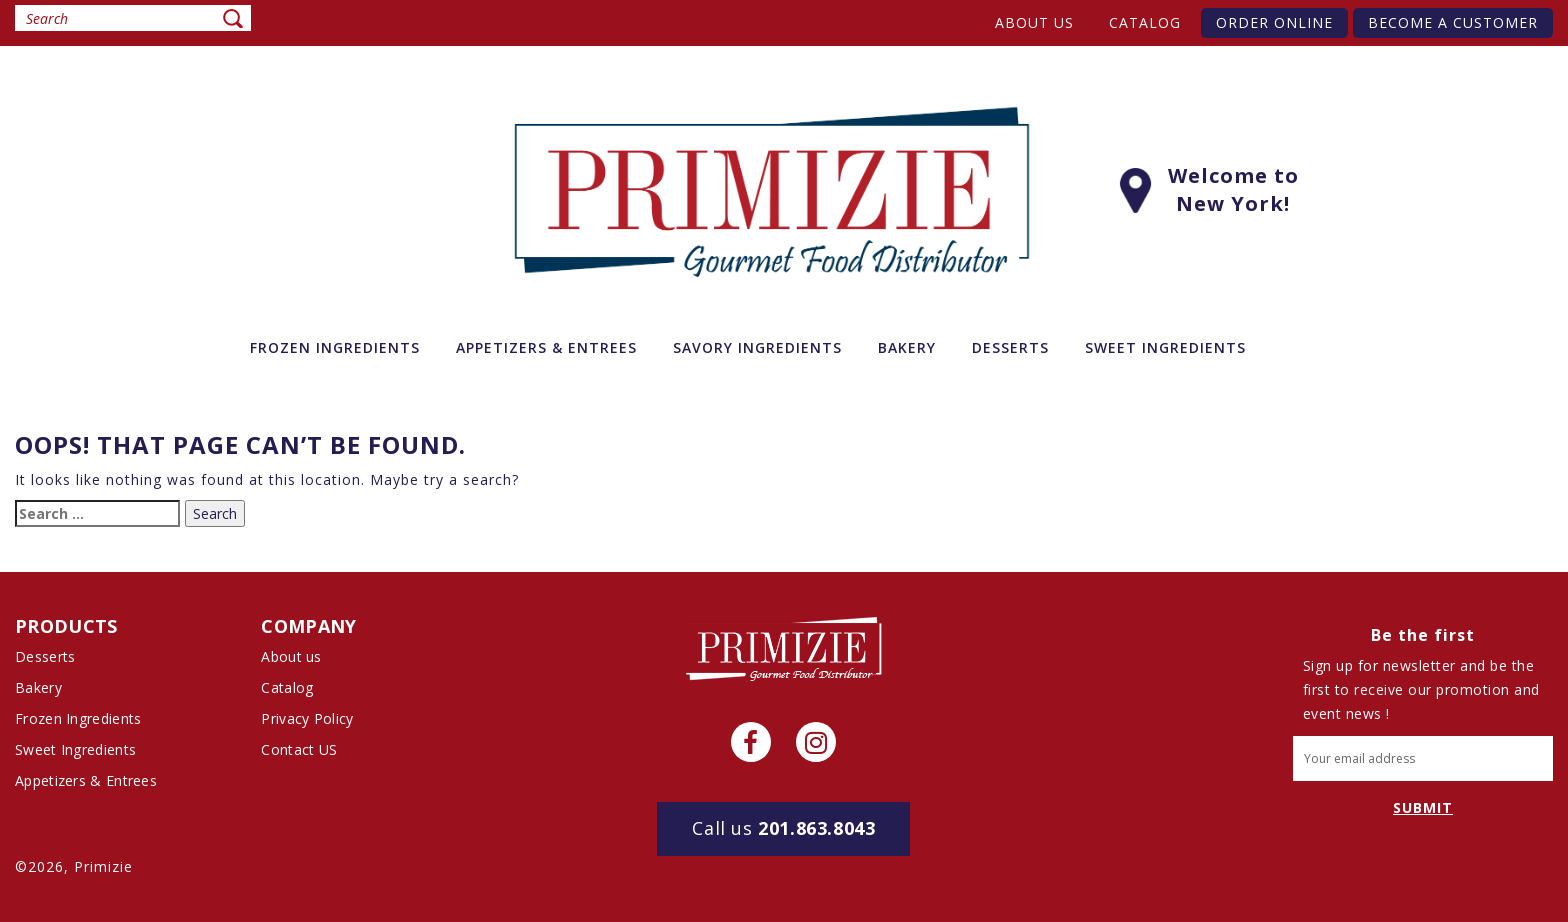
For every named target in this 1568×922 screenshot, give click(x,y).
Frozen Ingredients (78, 718)
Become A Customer (1453, 22)
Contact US (299, 749)
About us (1034, 22)
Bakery (38, 687)
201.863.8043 (783, 828)
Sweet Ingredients (75, 749)
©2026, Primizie (74, 866)
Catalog (1145, 22)
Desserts (45, 656)
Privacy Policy (307, 718)
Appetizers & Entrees (86, 780)
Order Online (1274, 22)
